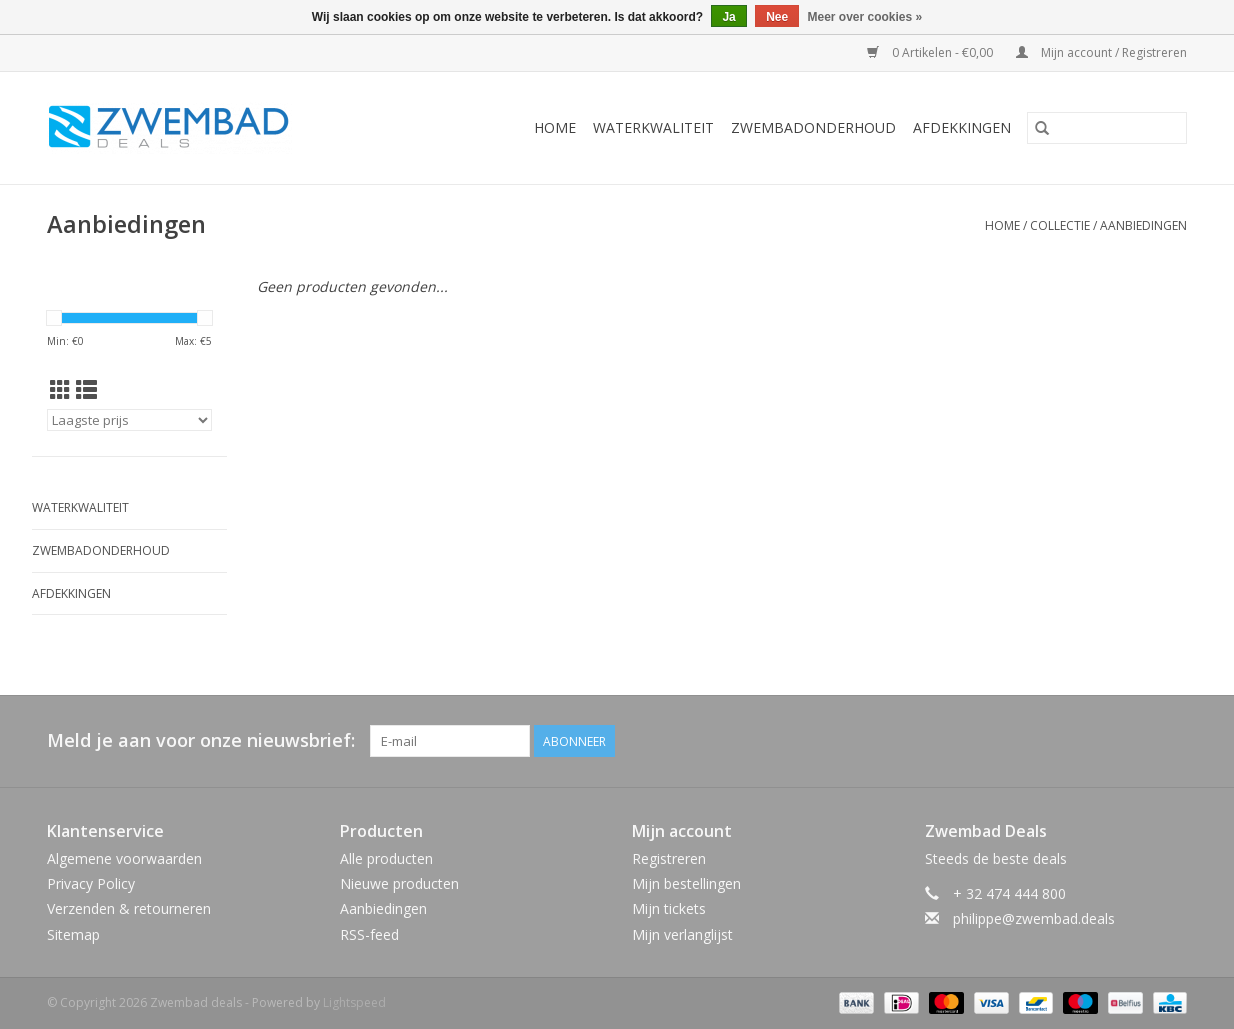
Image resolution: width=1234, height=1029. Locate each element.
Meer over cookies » (865, 17)
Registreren (669, 858)
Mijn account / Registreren (1101, 52)
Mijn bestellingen (686, 883)
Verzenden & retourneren (129, 908)
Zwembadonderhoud (813, 127)
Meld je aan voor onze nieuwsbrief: (201, 740)
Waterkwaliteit (653, 127)
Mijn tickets (669, 908)
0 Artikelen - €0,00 (931, 52)
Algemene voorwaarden (124, 858)
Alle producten (386, 858)
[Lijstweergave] (86, 390)
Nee (777, 17)
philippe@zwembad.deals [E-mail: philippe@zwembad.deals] (1034, 918)
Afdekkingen (962, 127)
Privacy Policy (91, 883)
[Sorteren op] (129, 420)
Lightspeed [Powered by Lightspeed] (354, 1002)
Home (555, 127)
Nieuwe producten (399, 883)
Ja (728, 17)
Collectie (1060, 225)
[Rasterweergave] (60, 390)
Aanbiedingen (1143, 225)
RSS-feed (369, 934)
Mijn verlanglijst (682, 934)
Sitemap (73, 934)
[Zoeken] (1107, 128)
